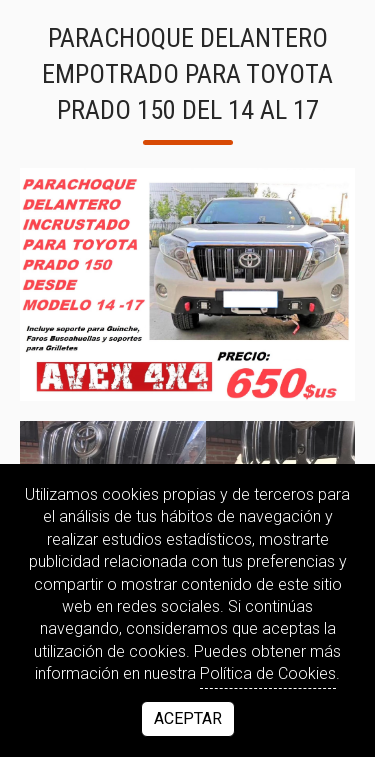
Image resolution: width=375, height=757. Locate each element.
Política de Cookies (268, 673)
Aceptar (188, 718)
